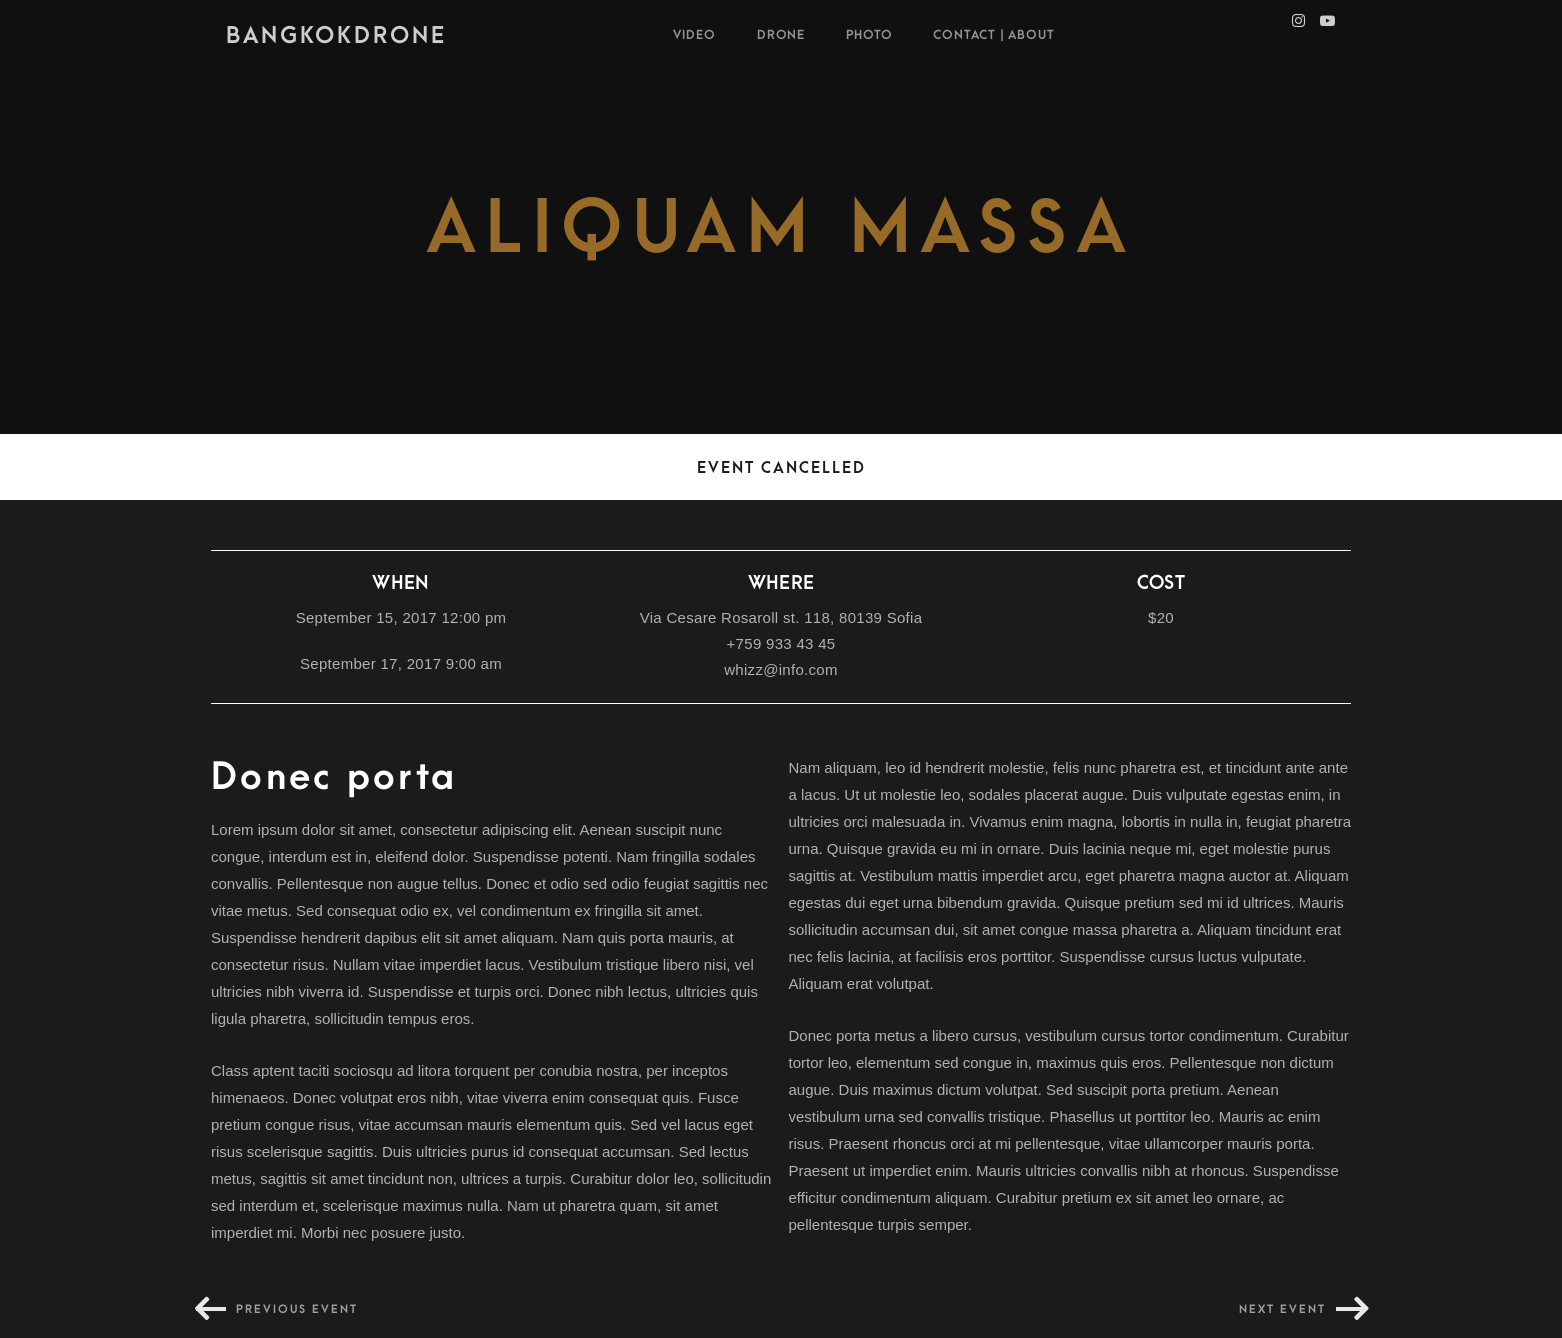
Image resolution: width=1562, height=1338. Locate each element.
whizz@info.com (781, 669)
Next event (1282, 1309)
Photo (869, 35)
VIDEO (694, 35)
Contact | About (994, 35)
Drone (781, 35)
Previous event (297, 1309)
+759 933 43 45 (781, 643)
